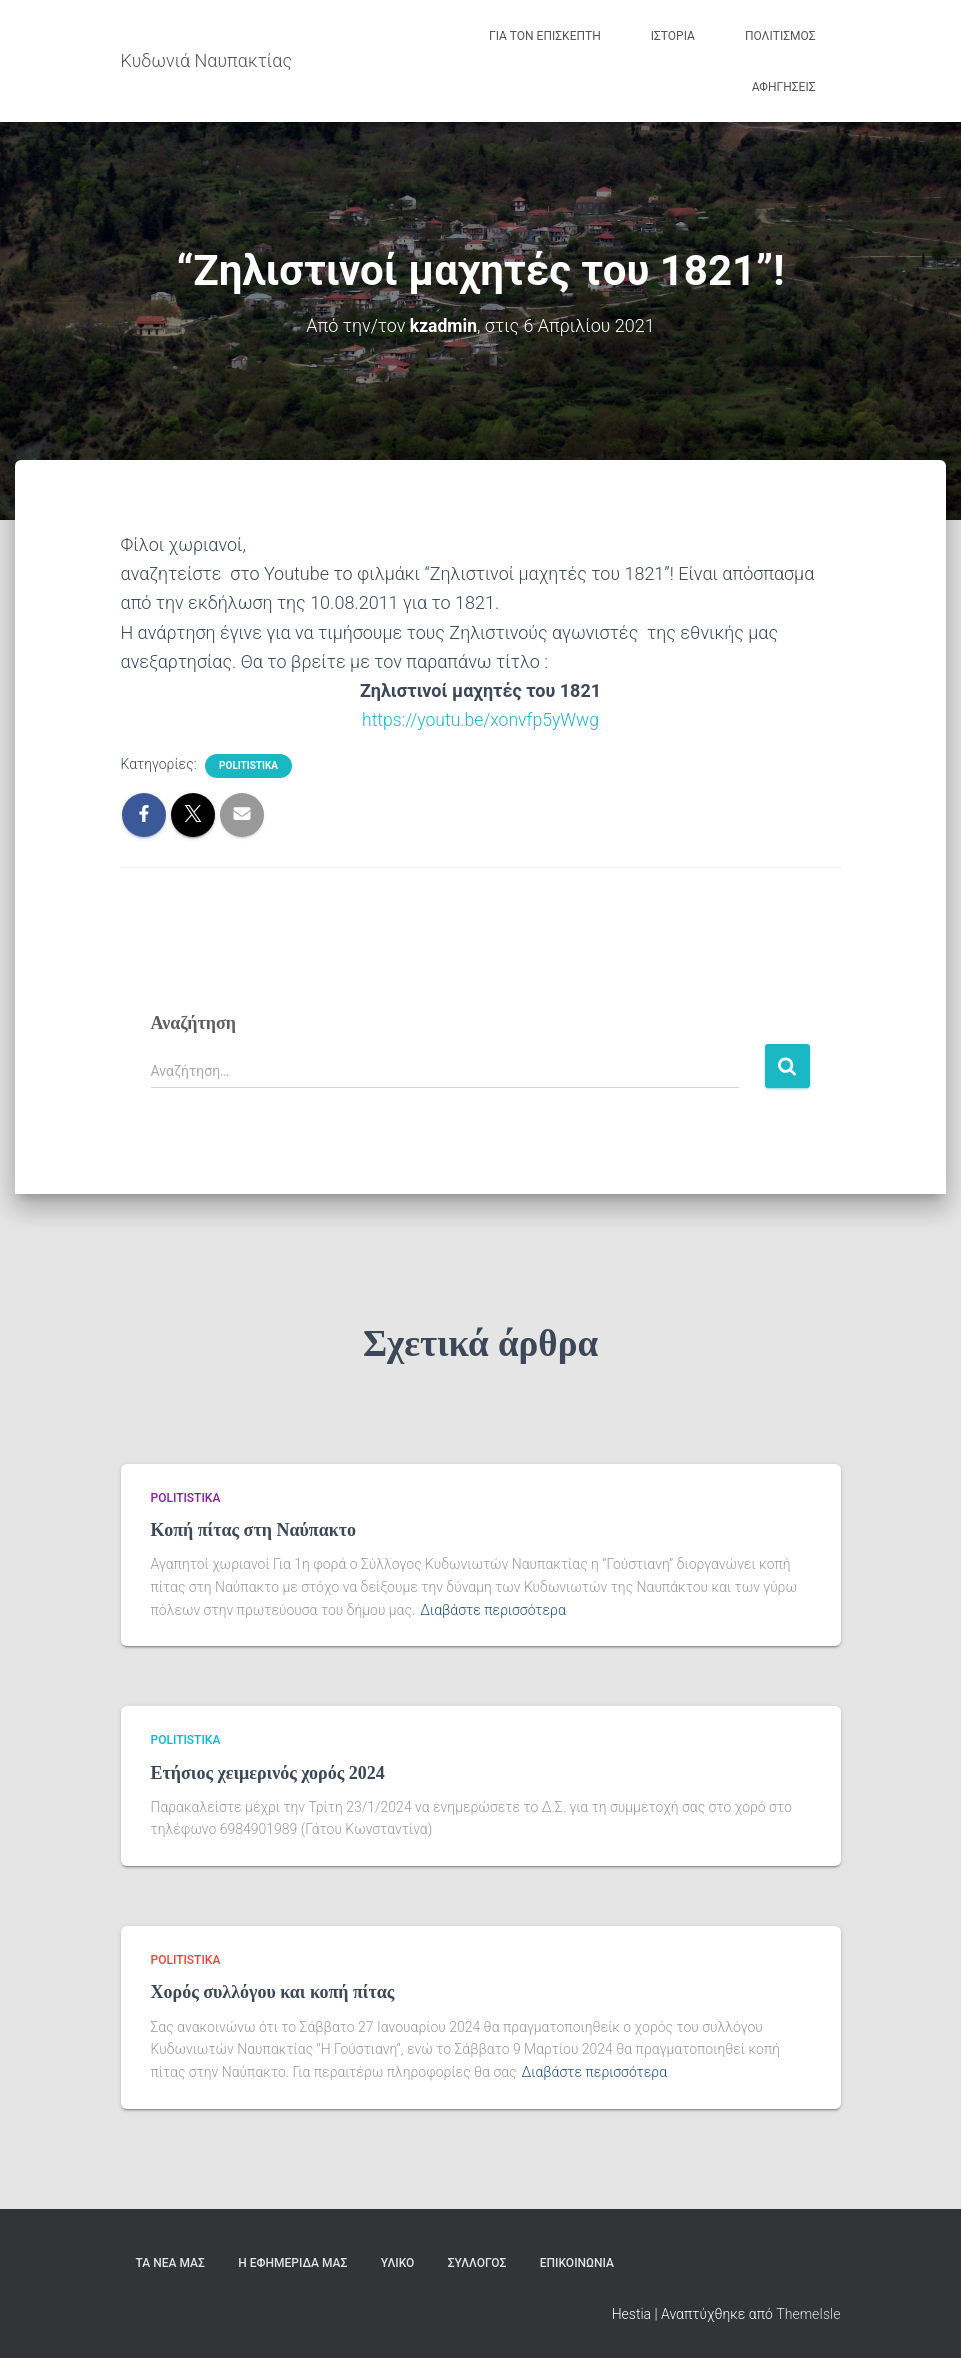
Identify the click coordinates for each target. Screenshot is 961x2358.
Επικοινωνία (577, 2262)
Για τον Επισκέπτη (545, 36)
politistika (248, 765)
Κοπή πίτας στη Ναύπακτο (254, 1529)
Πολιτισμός (780, 36)
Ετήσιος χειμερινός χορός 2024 (268, 1772)
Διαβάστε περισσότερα (492, 1609)
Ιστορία (673, 36)
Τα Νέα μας (170, 2262)
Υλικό (398, 2262)
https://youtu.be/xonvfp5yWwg (480, 719)
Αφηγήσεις (784, 87)
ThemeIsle (808, 2313)
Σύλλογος (477, 2262)
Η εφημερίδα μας (292, 2262)
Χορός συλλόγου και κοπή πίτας (273, 1992)
